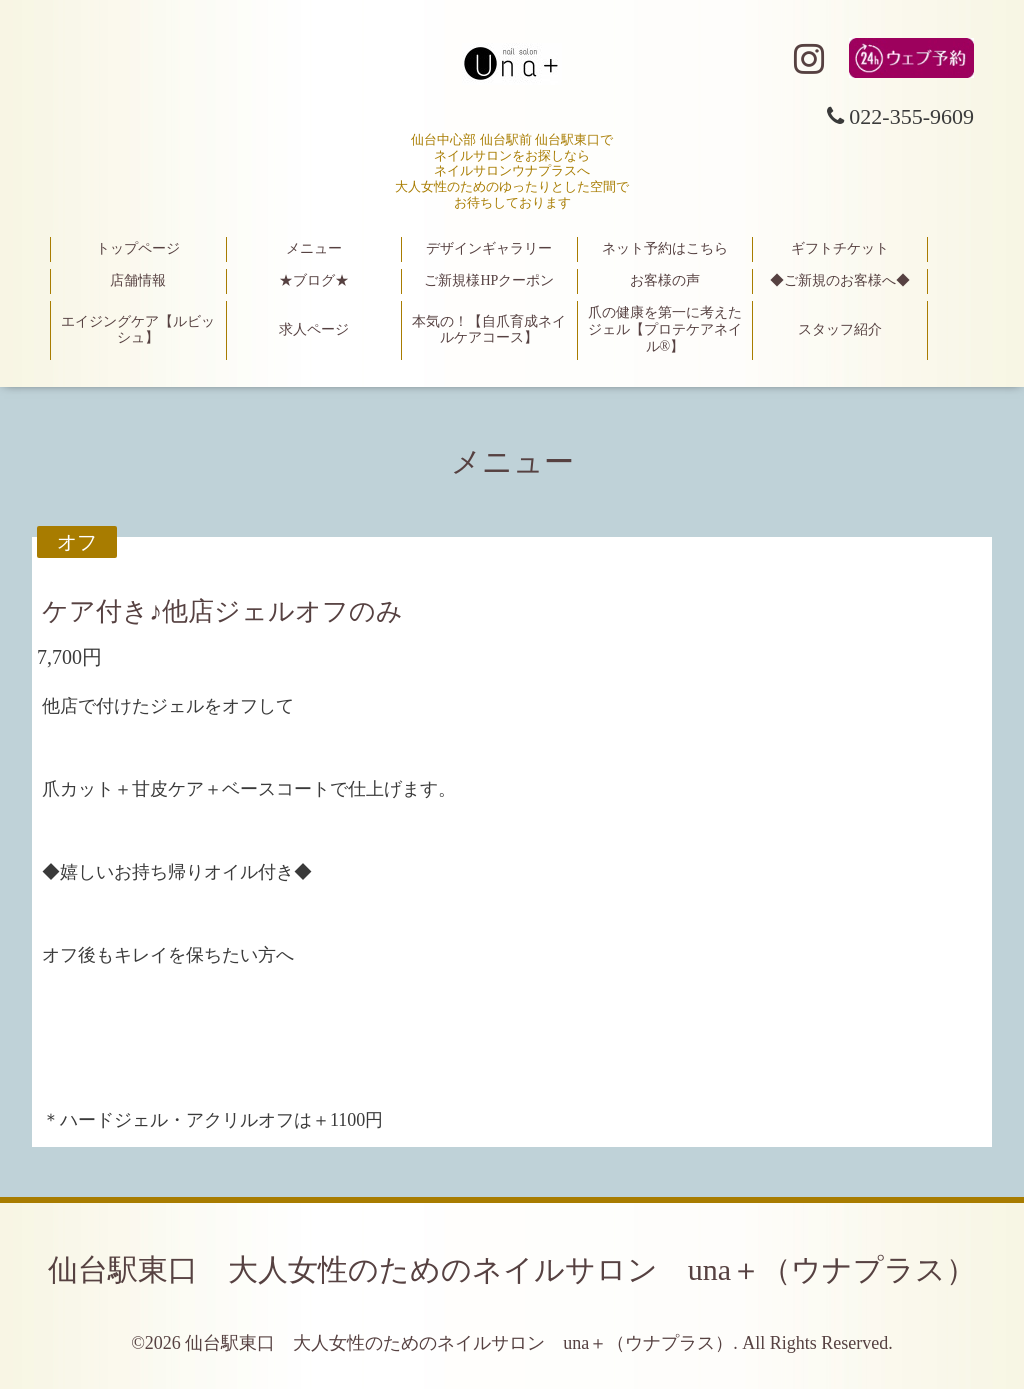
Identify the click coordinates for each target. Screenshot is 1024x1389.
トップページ (138, 248)
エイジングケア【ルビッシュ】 (138, 330)
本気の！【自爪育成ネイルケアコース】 (489, 330)
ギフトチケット (840, 248)
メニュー (314, 248)
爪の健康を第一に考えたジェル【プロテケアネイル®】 (665, 329)
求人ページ (314, 329)
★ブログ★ (314, 280)
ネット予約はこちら (665, 248)
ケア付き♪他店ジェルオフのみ (222, 611)
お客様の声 (665, 280)
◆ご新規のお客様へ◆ (840, 280)
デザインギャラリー (489, 248)
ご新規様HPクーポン (489, 280)
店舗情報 (138, 280)
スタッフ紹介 (840, 329)
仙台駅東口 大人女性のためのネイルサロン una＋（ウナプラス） (512, 1269)
